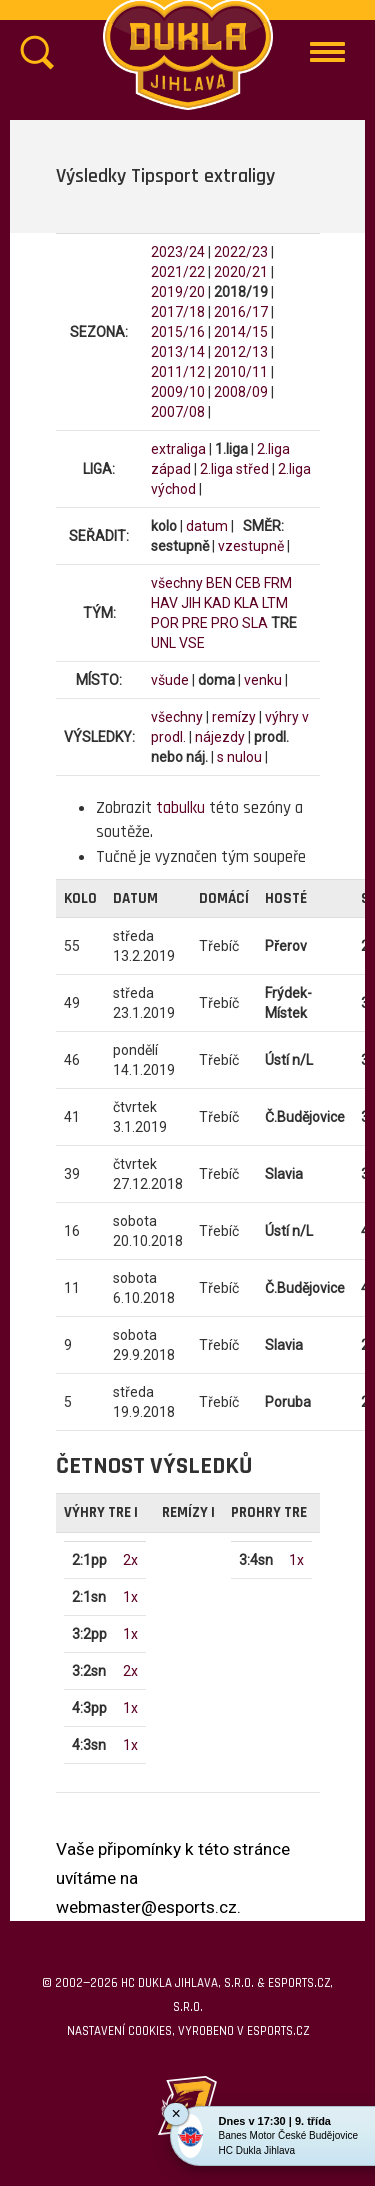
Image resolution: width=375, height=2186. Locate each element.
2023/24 (178, 252)
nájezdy (220, 737)
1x (130, 1597)
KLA (246, 603)
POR (165, 623)
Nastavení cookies (119, 2031)
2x (130, 1560)
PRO (225, 623)
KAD (217, 603)
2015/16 (178, 332)
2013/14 (178, 352)
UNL (163, 643)
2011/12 (178, 372)
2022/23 (241, 252)
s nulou (239, 757)
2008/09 (241, 392)
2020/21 (241, 272)
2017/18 (178, 312)
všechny (177, 583)
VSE (192, 643)
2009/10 (178, 392)
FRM (278, 583)
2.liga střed (234, 469)
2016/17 (241, 312)
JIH (191, 603)
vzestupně (251, 546)
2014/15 (241, 332)
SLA (255, 623)
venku (263, 680)
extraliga (178, 449)
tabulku (180, 808)
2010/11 (241, 372)
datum (207, 526)
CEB (248, 583)
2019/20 (178, 292)
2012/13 (241, 352)
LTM (275, 603)
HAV (164, 603)
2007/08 (178, 412)
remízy (234, 717)
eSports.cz (278, 2031)
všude (170, 680)
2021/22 (178, 272)
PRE (195, 623)
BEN (219, 583)
